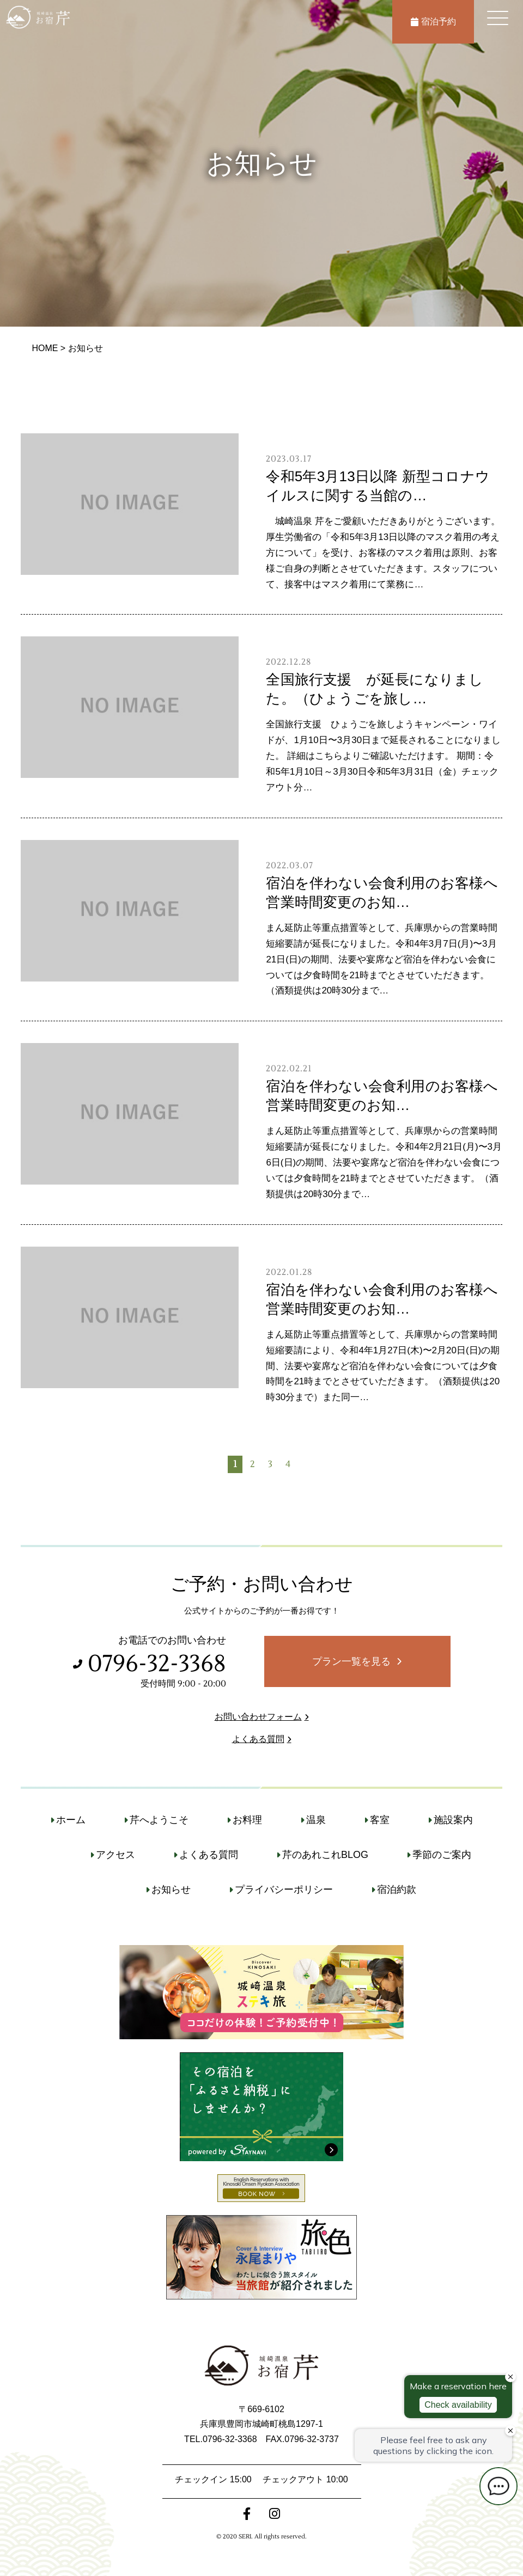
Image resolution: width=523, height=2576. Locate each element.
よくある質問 (258, 1739)
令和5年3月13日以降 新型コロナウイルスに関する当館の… (378, 486)
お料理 (247, 1819)
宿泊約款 (396, 1889)
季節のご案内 (441, 1854)
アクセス (115, 1854)
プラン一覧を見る (351, 1661)
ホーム (71, 1819)
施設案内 (453, 1819)
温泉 (316, 1819)
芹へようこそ (159, 1819)
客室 (380, 1819)
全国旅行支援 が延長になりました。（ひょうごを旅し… (374, 689)
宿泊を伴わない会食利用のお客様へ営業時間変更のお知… (382, 892)
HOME (45, 348)
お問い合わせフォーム (258, 1716)
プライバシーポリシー (284, 1889)
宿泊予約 (433, 21)
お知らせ (171, 1889)
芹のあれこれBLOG (325, 1854)
